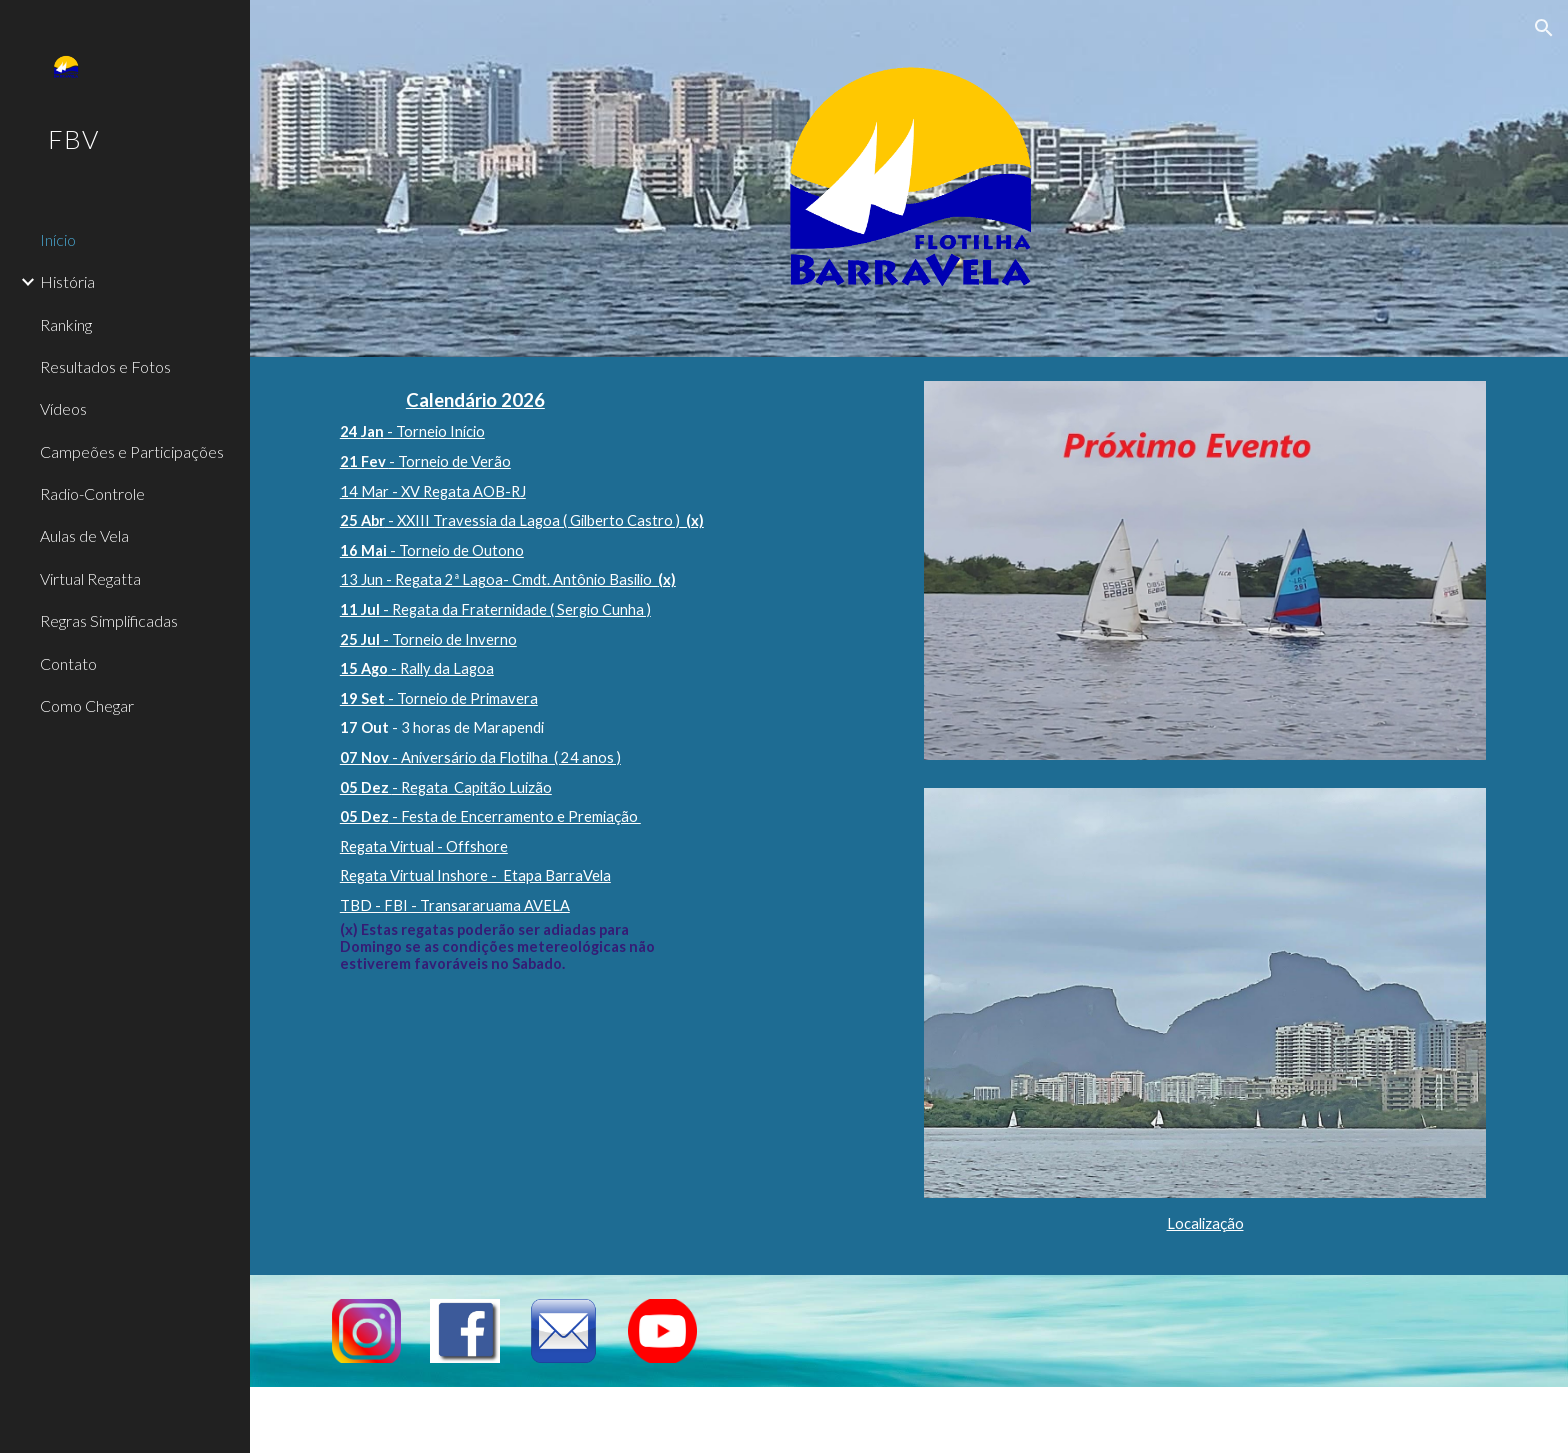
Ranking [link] (66, 324)
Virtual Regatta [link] (90, 578)
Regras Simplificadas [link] (109, 620)
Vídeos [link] (63, 408)
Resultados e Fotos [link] (105, 366)
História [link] (67, 281)
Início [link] (58, 239)
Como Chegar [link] (87, 705)
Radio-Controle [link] (92, 493)
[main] (613, 686)
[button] (1544, 28)
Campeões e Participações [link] (132, 451)
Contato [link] (68, 663)
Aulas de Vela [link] (84, 535)
